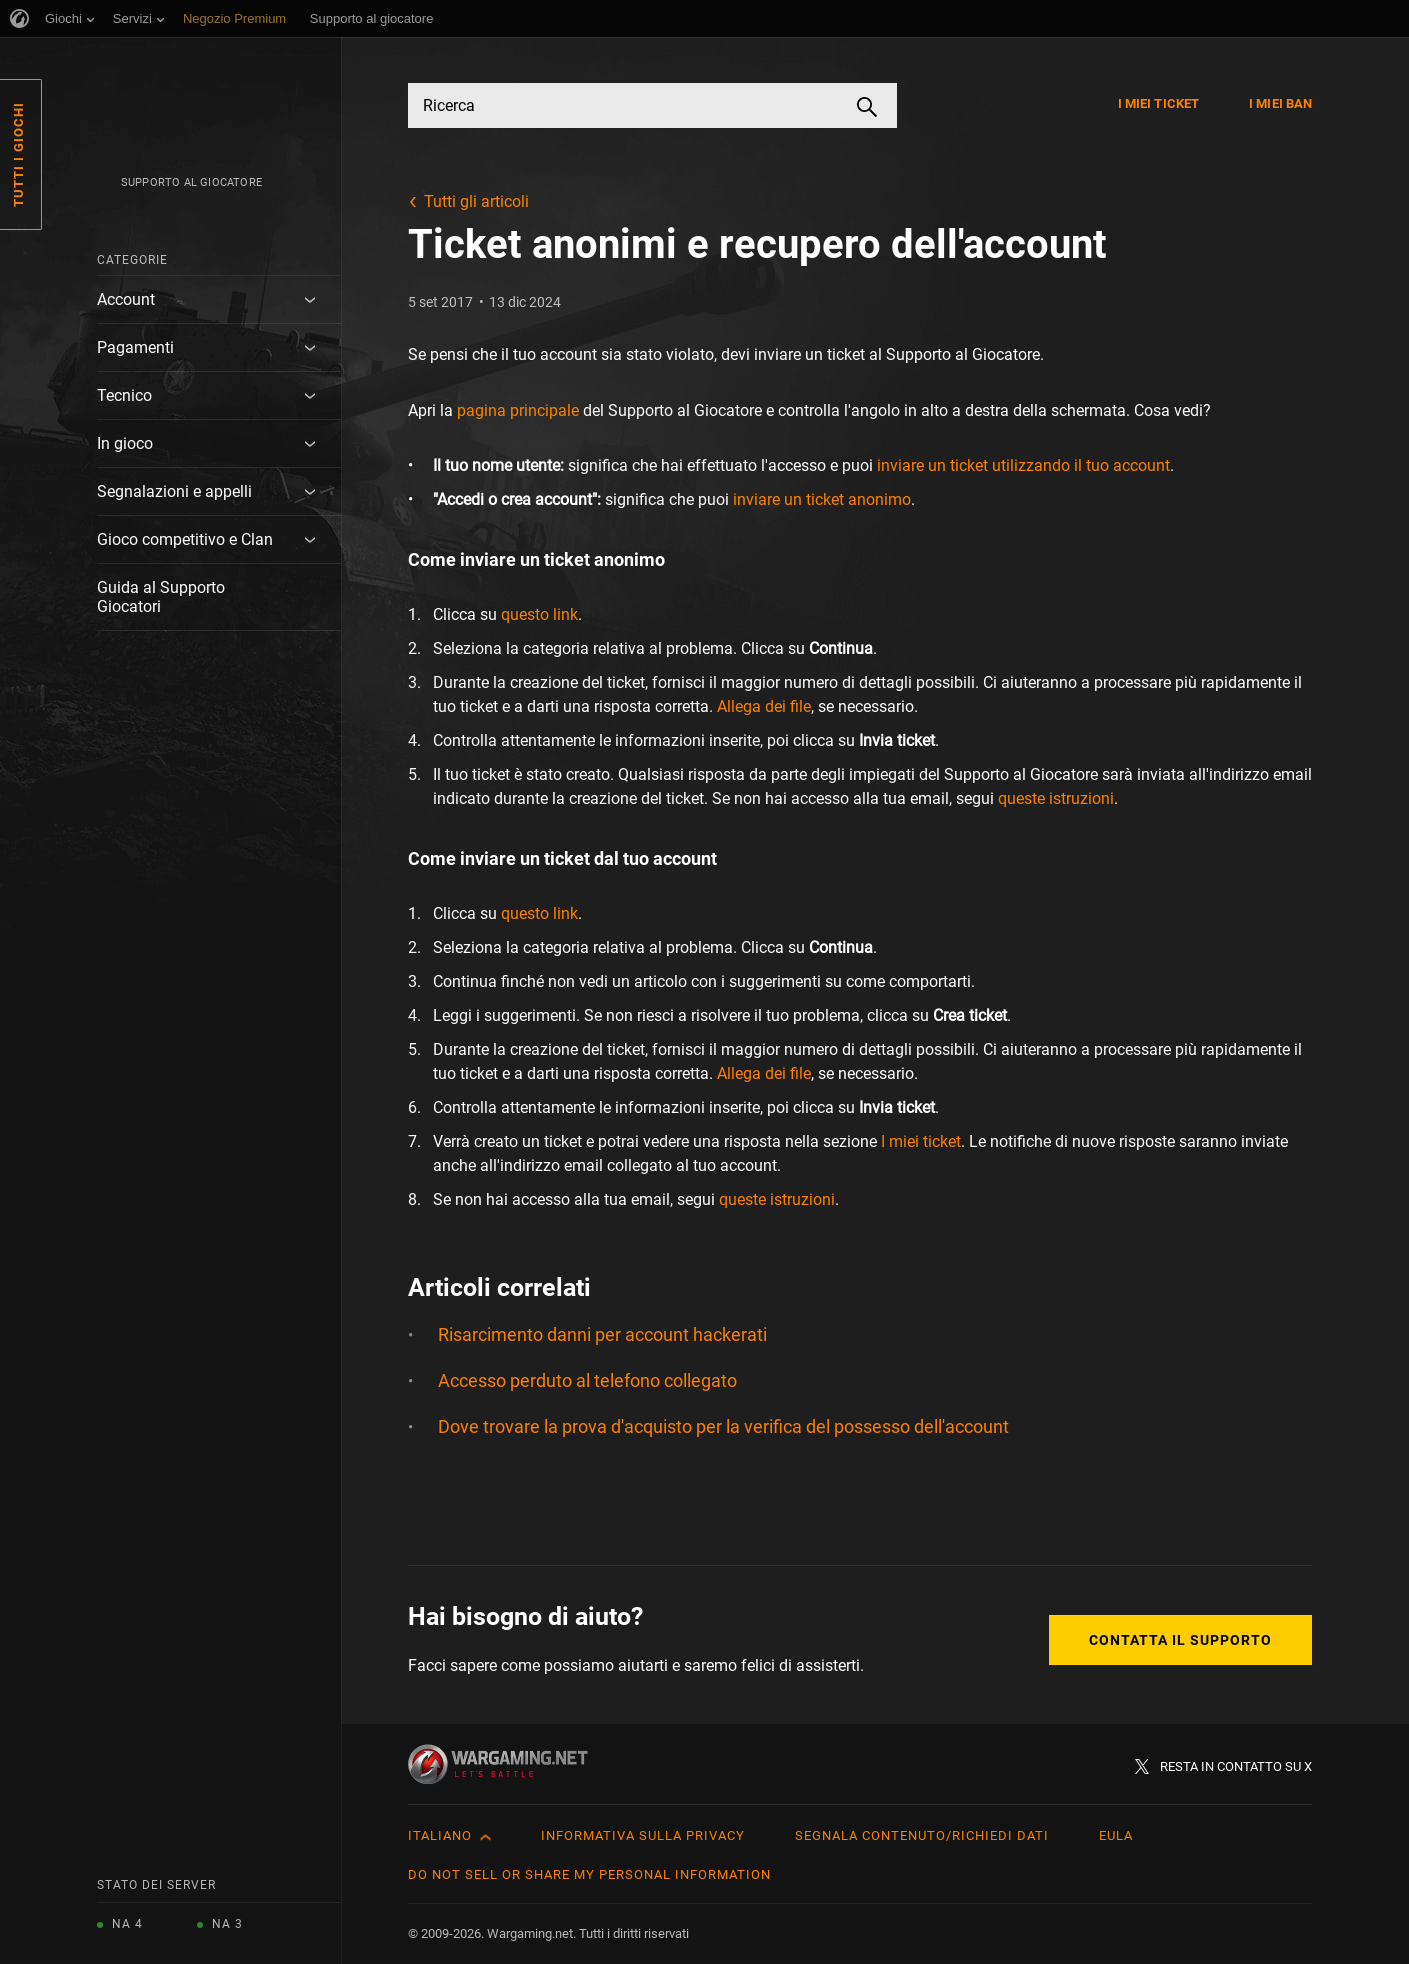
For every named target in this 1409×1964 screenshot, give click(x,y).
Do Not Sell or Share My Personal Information (589, 1874)
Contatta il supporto (1180, 1640)
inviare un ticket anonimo (822, 499)
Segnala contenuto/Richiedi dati (922, 1835)
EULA (1116, 1835)
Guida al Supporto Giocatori (161, 597)
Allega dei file (764, 706)
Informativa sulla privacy (643, 1835)
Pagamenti (135, 347)
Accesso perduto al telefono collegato (587, 1380)
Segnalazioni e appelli (174, 491)
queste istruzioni (1056, 798)
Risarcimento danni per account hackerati (602, 1334)
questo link (539, 614)
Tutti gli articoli (476, 201)
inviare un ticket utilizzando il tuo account (1023, 465)
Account (126, 299)
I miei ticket (1158, 103)
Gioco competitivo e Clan (185, 539)
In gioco (125, 443)
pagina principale (518, 410)
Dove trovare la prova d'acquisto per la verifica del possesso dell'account (723, 1426)
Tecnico (124, 395)
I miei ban (1280, 103)
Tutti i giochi (18, 154)
